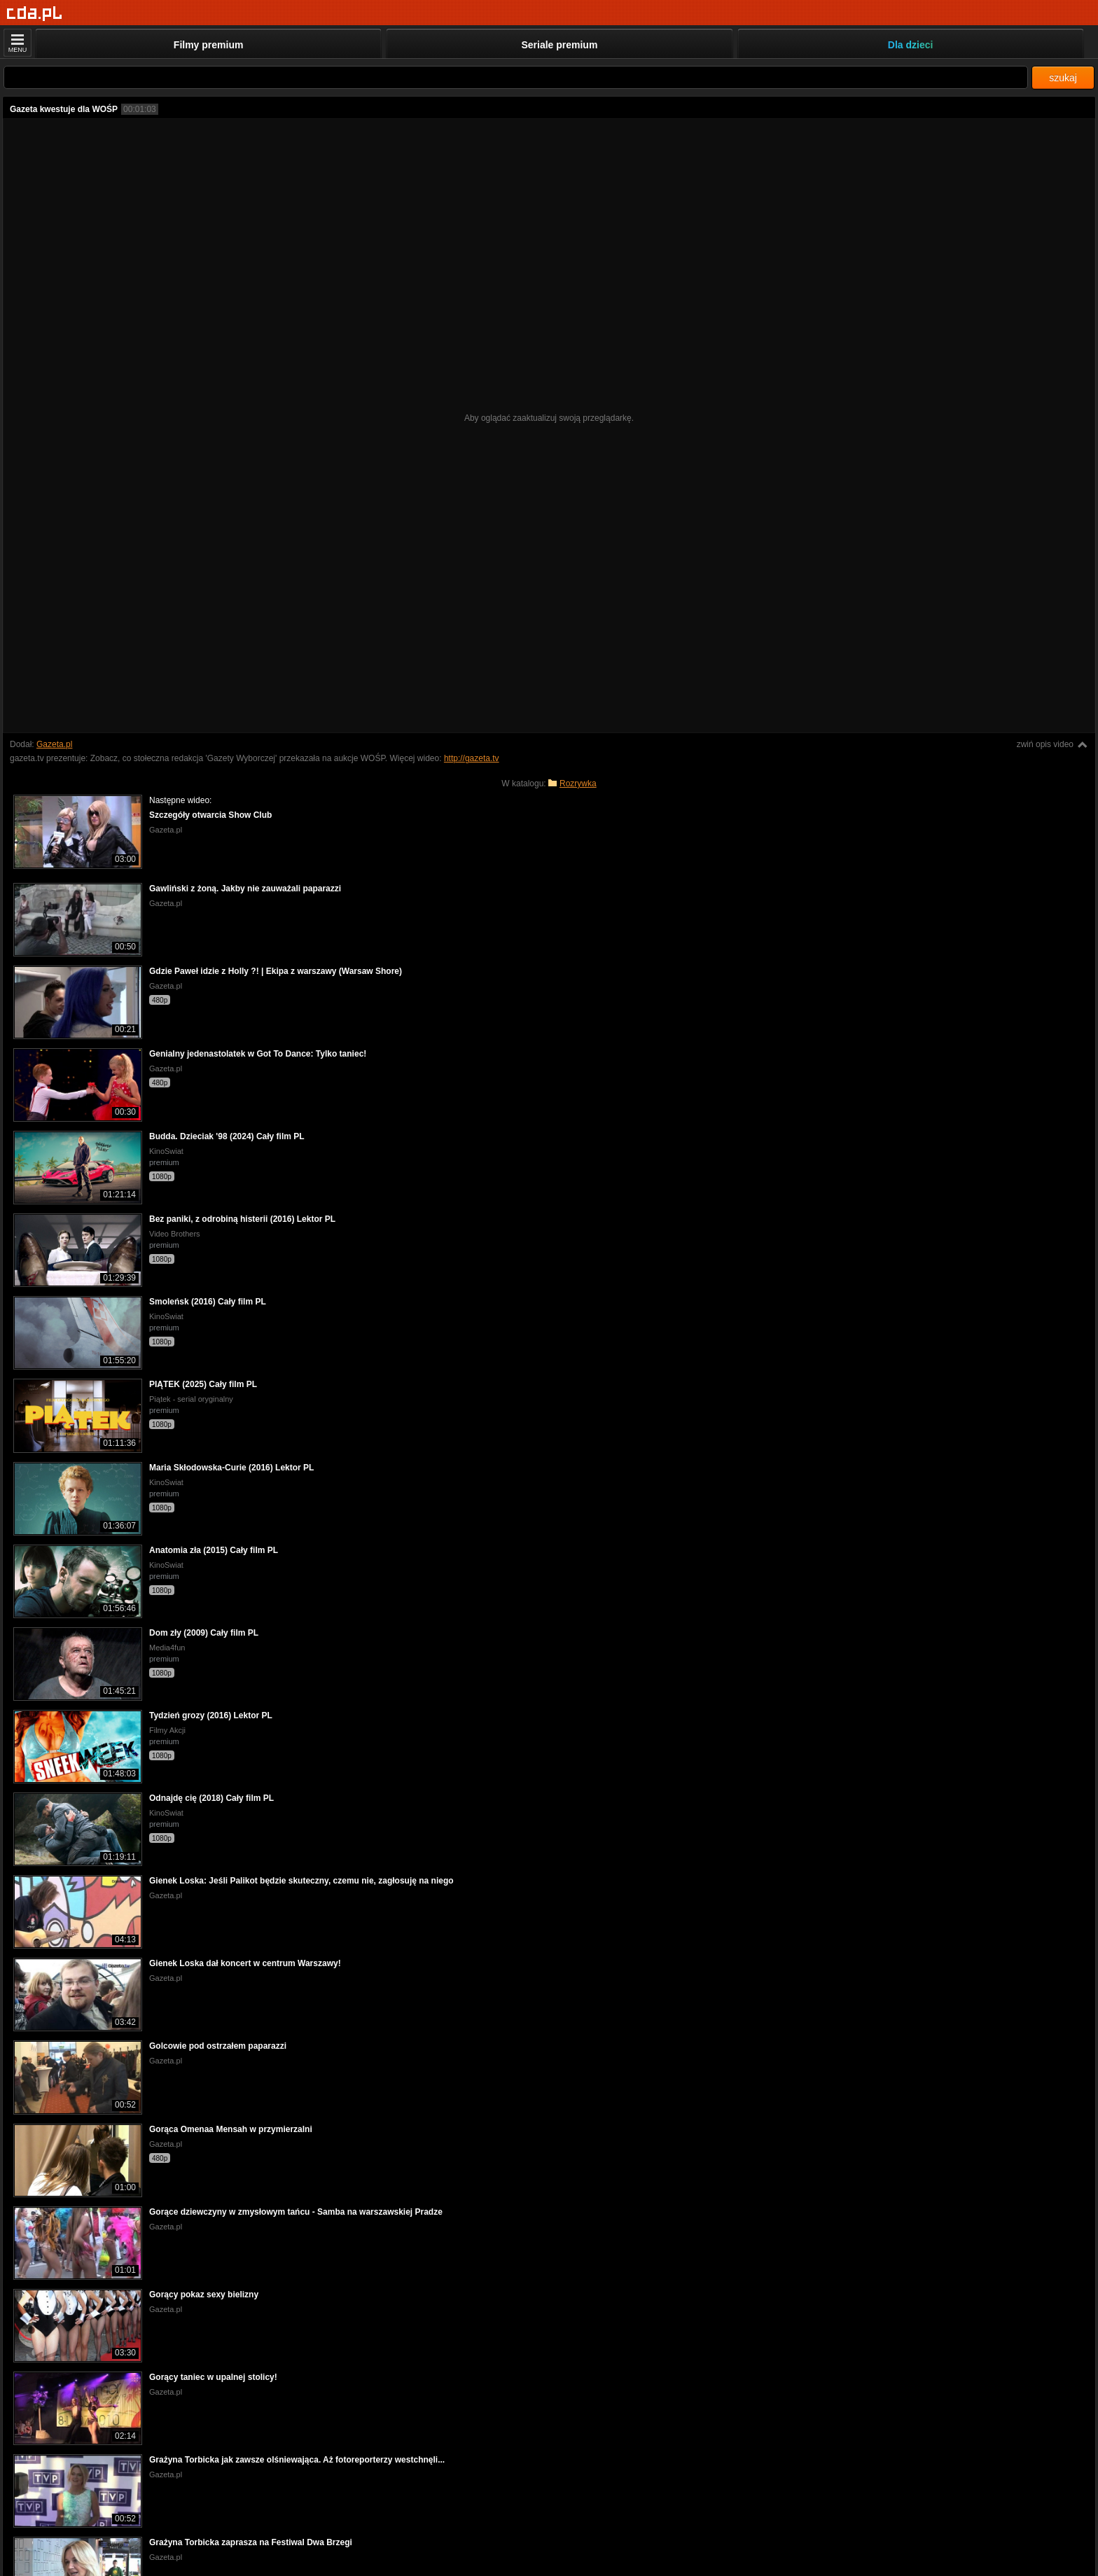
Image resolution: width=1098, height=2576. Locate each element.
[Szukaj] (516, 77)
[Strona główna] (34, 13)
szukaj (1063, 77)
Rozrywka (578, 783)
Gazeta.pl (54, 744)
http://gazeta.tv (471, 758)
